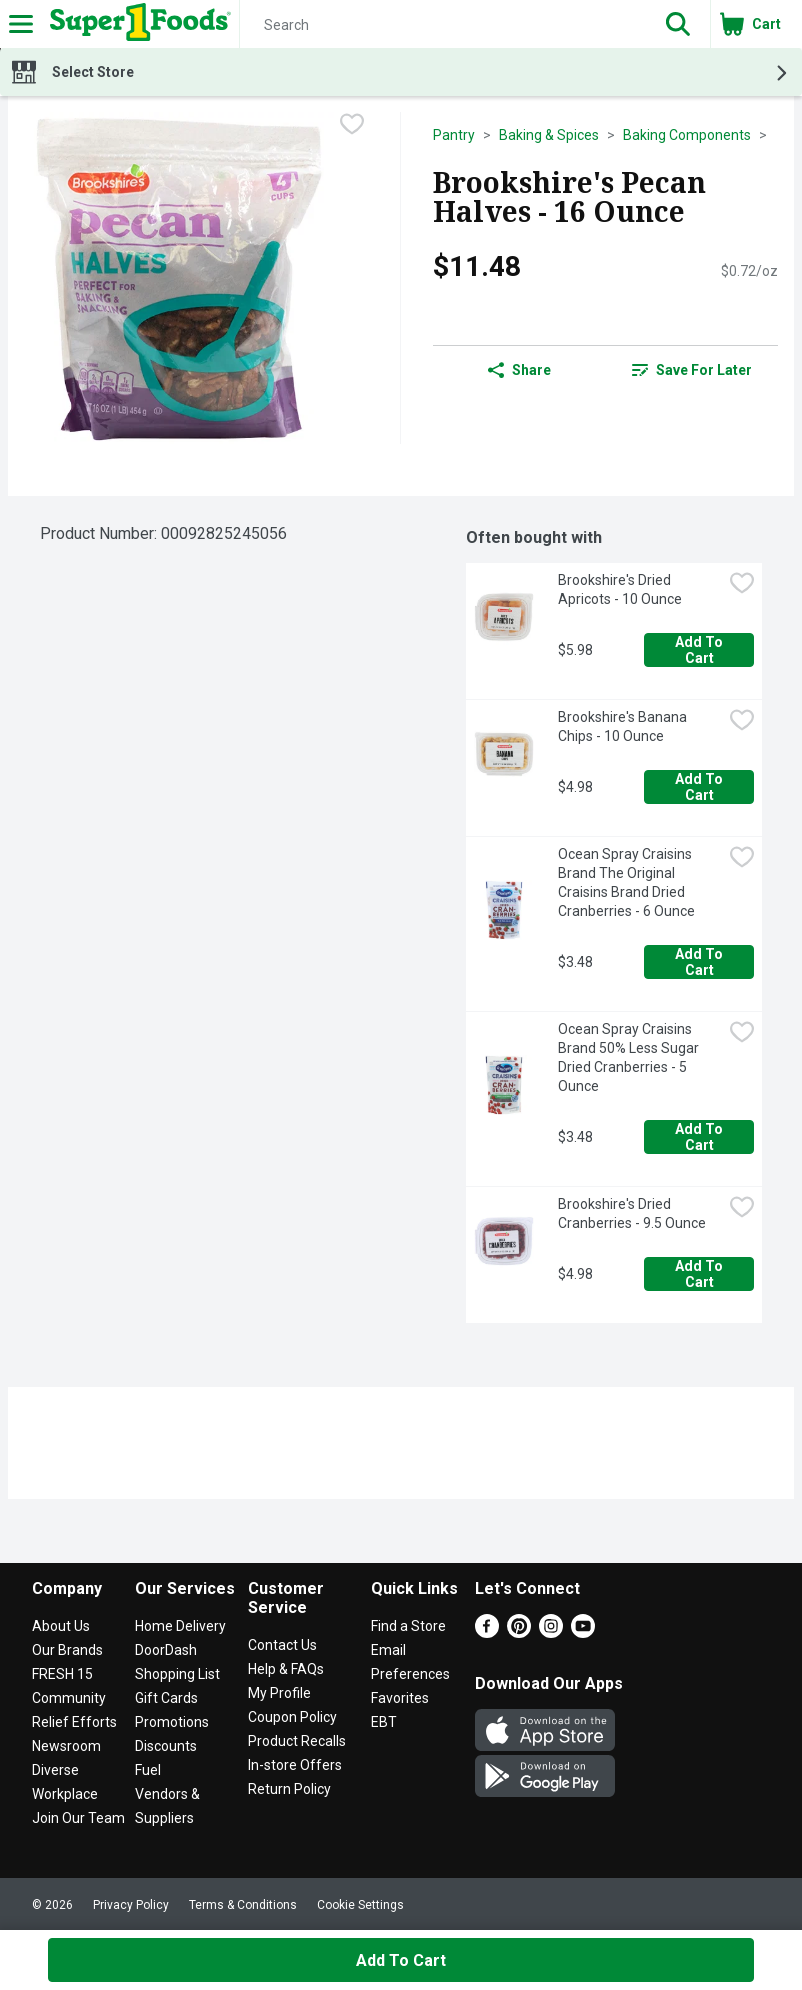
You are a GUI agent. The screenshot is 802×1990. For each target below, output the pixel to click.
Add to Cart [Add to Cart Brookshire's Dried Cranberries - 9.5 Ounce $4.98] (700, 1274)
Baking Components (687, 135)
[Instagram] (551, 1632)
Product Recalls (297, 1741)
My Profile (279, 1693)
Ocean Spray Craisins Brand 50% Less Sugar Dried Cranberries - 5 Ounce (630, 1057)
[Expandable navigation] (21, 24)
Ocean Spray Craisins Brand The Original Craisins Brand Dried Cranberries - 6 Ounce (626, 882)
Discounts (166, 1746)
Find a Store (408, 1626)
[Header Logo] (136, 24)
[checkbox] (352, 126)
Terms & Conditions (243, 1905)
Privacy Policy (131, 1905)
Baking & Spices (549, 135)
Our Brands (67, 1650)
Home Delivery (180, 1626)
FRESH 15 (62, 1674)
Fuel (148, 1770)
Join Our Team (78, 1818)
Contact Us (282, 1645)
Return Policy (289, 1789)
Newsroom (66, 1746)
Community (69, 1698)
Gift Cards (166, 1698)
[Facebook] (487, 1632)
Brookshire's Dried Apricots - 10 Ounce (620, 589)
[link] (692, 370)
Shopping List (177, 1674)
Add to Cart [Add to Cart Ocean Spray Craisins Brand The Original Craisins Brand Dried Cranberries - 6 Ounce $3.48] (700, 962)
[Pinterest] (519, 1632)
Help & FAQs (286, 1669)
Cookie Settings (360, 1905)
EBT (384, 1722)
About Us (61, 1626)
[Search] (443, 25)
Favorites (400, 1698)
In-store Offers (295, 1765)
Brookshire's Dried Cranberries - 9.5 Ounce (632, 1213)
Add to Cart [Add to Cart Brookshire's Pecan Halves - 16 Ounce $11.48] (401, 1960)
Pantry (454, 135)
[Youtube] (583, 1632)
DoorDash (166, 1650)
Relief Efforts (74, 1722)
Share (519, 370)
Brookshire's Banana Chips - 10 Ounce (624, 726)
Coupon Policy (292, 1717)
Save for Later (692, 370)
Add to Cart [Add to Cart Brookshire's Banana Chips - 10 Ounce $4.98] (700, 787)
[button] (678, 24)
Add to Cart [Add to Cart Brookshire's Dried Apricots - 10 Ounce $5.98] (700, 650)
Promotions (172, 1722)
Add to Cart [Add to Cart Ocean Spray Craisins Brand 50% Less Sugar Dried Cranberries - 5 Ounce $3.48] (700, 1137)
